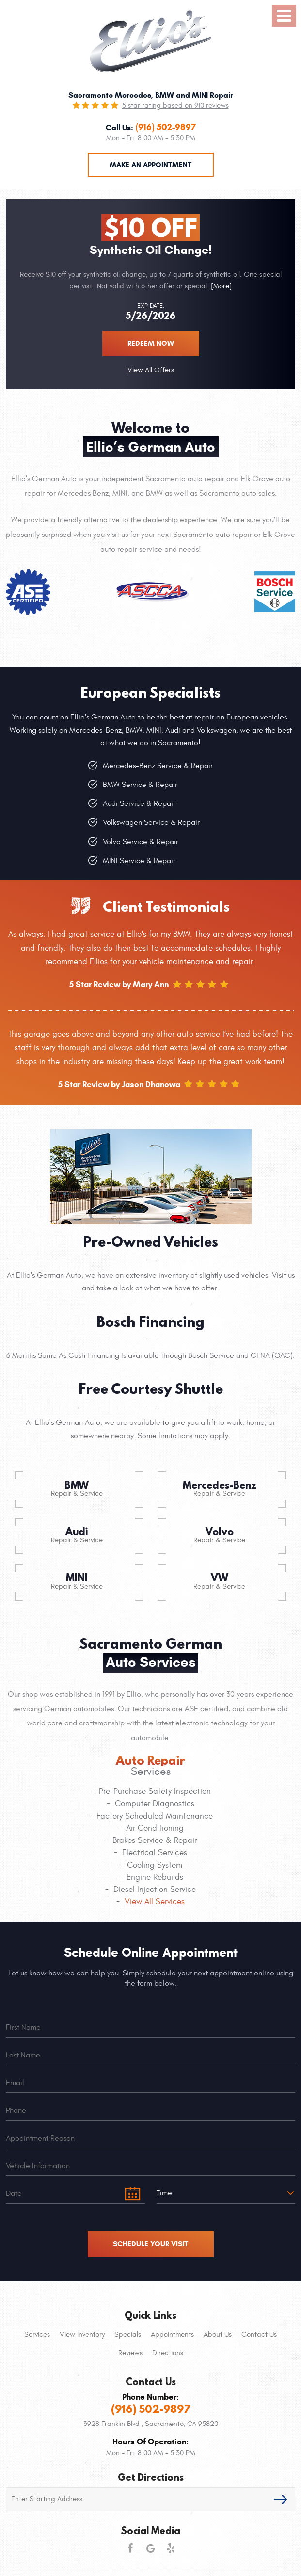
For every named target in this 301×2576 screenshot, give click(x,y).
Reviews (130, 2353)
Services (37, 2334)
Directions (167, 2353)
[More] (220, 286)
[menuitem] (37, 2334)
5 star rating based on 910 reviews (175, 105)
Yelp (171, 2548)
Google (150, 2548)
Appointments (172, 2334)
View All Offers (150, 370)
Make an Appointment (150, 164)
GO (280, 2499)
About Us (218, 2334)
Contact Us (259, 2334)
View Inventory (82, 2334)
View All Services (155, 1902)
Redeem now (150, 343)
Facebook (130, 2548)
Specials (127, 2334)
